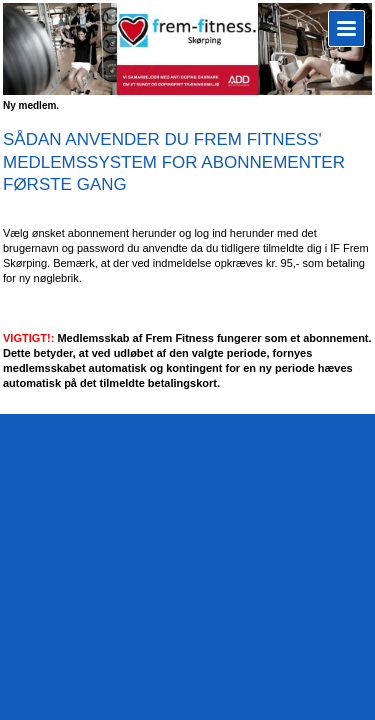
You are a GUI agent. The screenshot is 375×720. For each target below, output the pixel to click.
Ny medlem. (31, 105)
